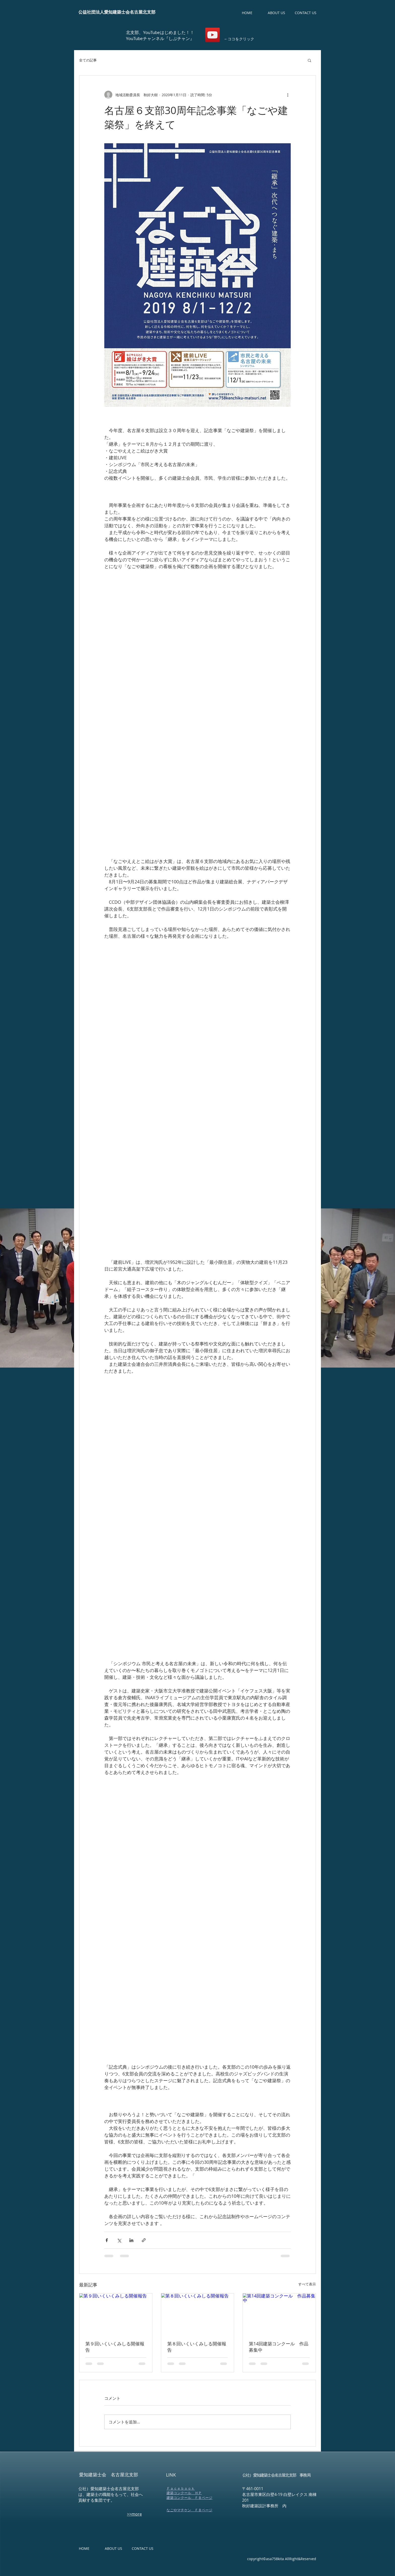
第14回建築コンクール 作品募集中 (278, 2347)
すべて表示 (307, 2284)
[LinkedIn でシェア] (131, 2240)
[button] (309, 60)
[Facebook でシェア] (106, 2240)
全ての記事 (88, 60)
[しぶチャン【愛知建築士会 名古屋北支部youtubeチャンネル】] (212, 35)
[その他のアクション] (288, 95)
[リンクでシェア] (143, 2240)
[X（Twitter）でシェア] (119, 2240)
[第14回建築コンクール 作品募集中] (279, 2313)
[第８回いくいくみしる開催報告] (197, 2313)
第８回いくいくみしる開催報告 (196, 2347)
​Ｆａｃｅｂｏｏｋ (181, 2488)
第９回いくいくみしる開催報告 (114, 2347)
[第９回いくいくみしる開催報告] (115, 2313)
